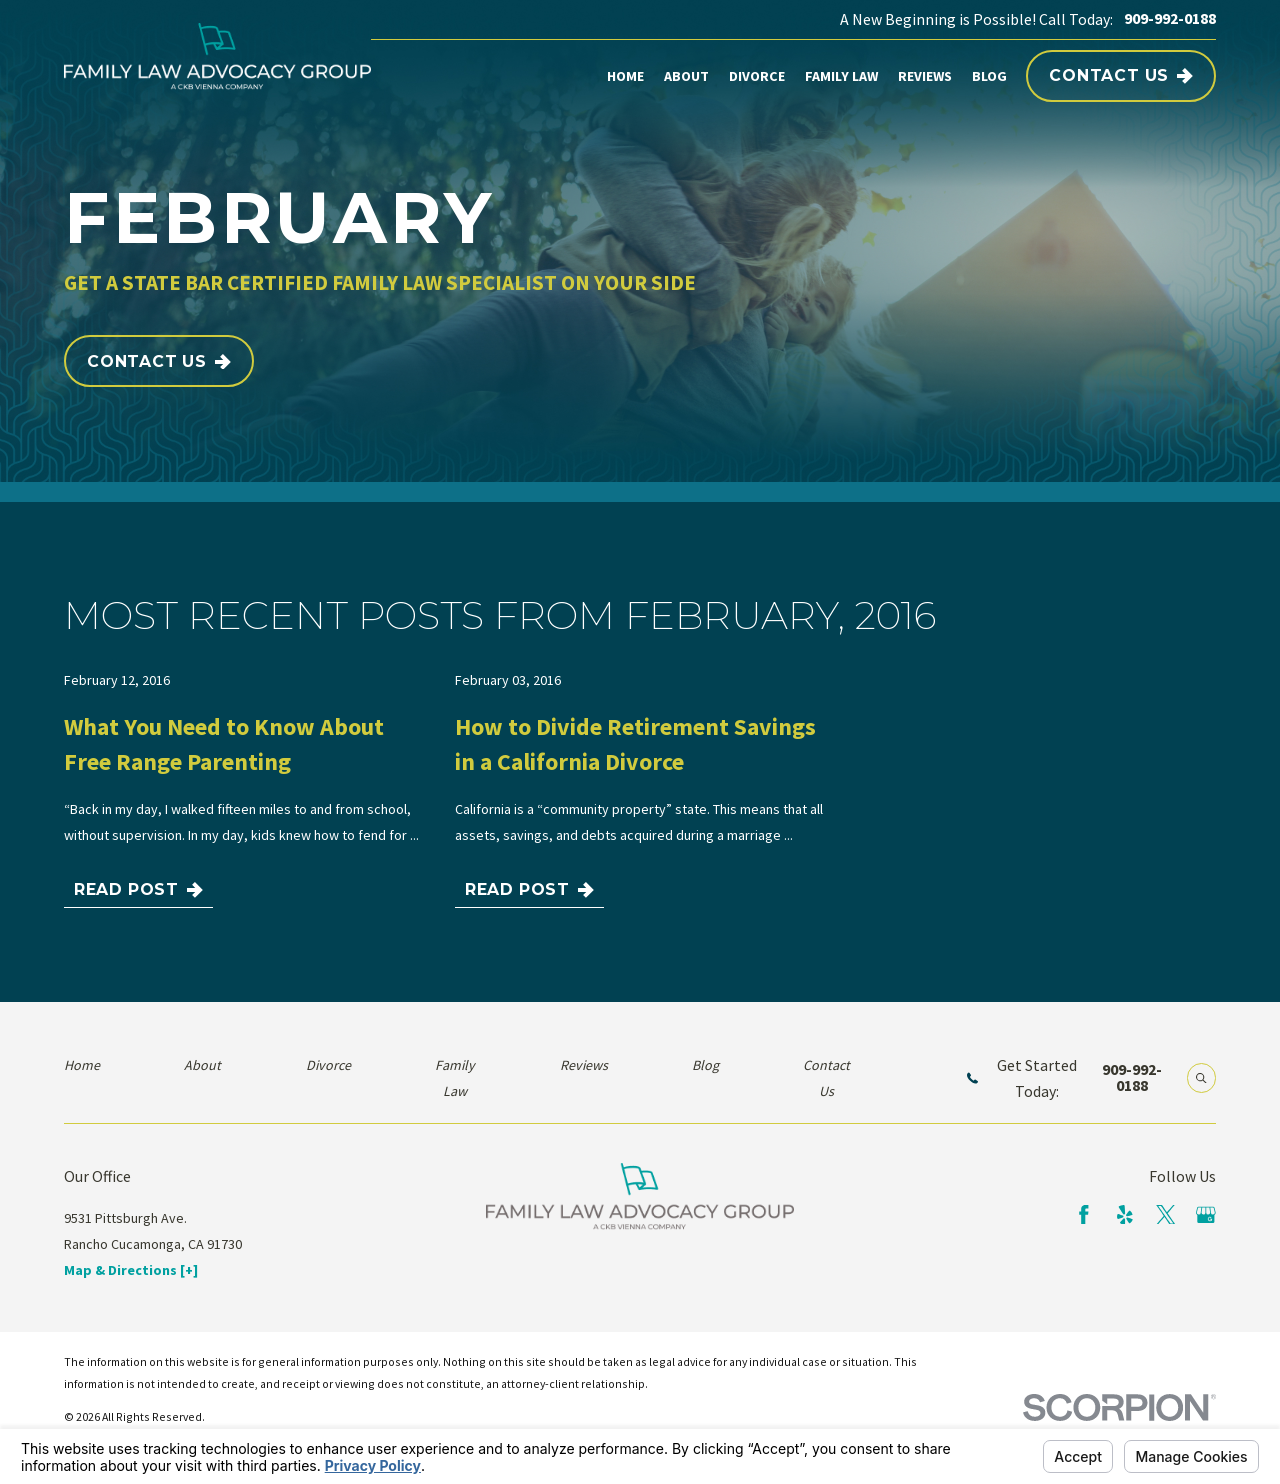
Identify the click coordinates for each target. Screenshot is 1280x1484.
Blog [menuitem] (989, 76)
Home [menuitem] (625, 76)
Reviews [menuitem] (925, 76)
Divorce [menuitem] (757, 76)
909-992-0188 (1170, 19)
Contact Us (1121, 75)
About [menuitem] (686, 76)
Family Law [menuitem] (841, 76)
